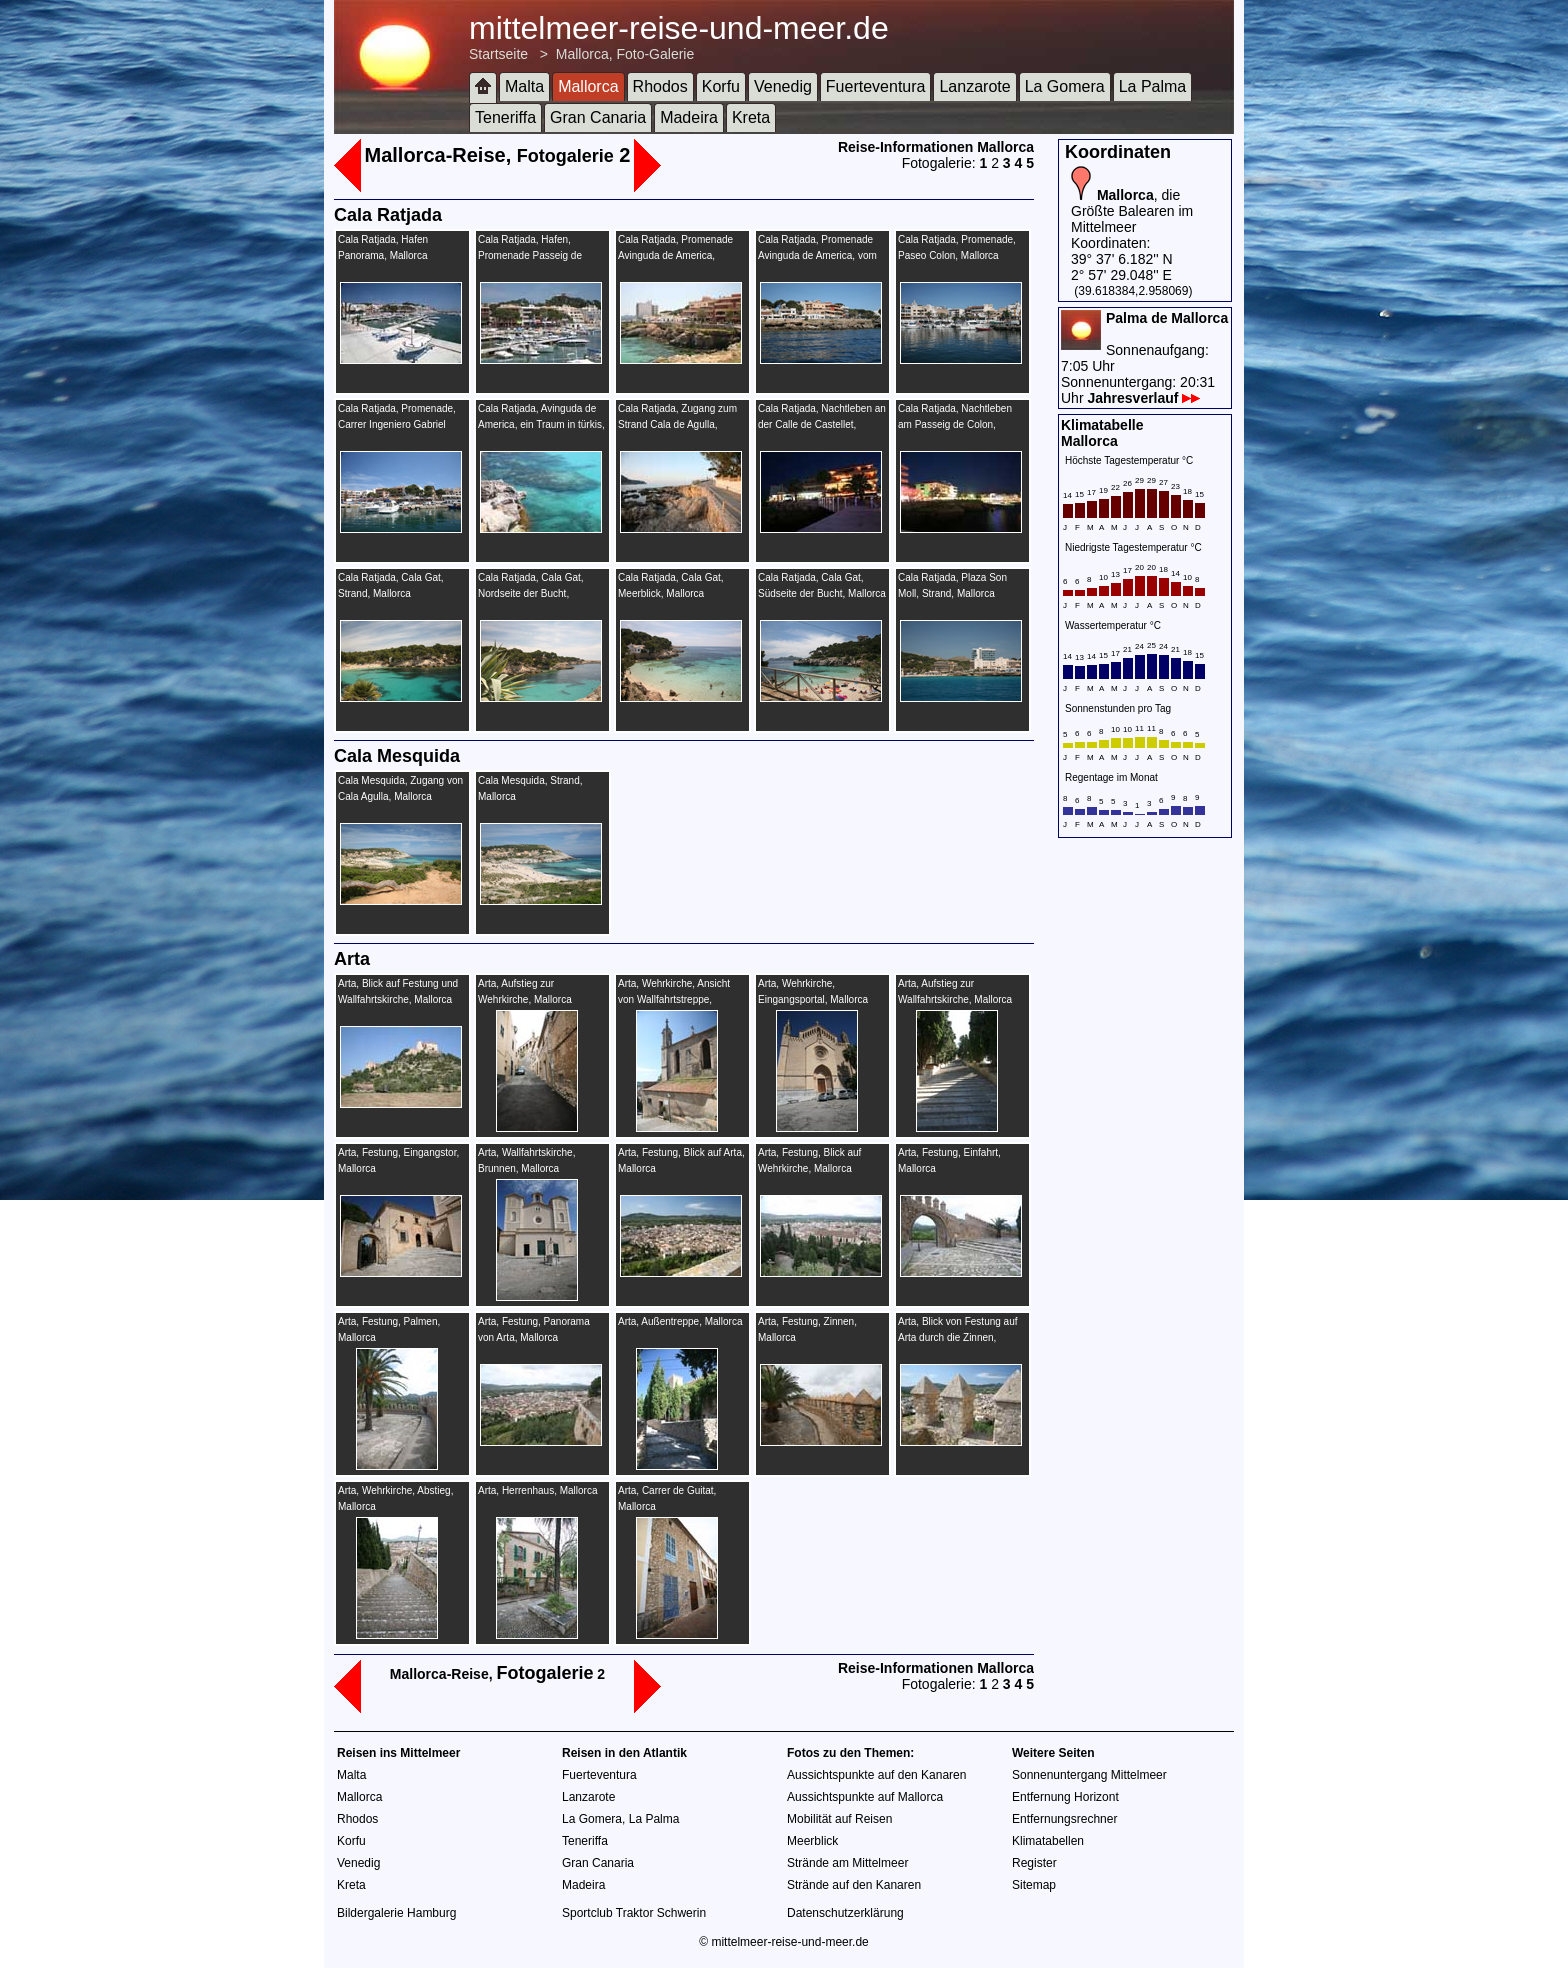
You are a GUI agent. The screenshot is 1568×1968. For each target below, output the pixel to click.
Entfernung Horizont (1065, 1797)
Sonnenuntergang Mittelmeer (1089, 1775)
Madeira (689, 117)
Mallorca (588, 86)
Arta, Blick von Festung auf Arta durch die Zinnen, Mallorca (958, 1337)
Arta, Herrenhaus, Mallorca (538, 1490)
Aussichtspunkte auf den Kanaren (876, 1775)
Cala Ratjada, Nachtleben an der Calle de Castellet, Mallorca (822, 424)
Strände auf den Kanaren (854, 1885)
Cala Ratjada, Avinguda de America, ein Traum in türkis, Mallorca (541, 424)
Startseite (498, 54)
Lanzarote (974, 86)
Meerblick (812, 1841)
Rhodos (660, 86)
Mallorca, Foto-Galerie (625, 54)
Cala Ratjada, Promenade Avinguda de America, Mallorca (675, 255)
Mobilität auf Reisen (839, 1819)
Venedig (783, 86)
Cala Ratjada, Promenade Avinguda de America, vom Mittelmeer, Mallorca (817, 255)
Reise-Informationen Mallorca (936, 147)
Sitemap (1034, 1885)
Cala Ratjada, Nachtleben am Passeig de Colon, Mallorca (955, 424)
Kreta (751, 117)
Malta (524, 86)
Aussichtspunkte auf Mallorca (865, 1797)
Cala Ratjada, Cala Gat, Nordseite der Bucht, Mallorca (531, 593)
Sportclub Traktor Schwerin (634, 1913)
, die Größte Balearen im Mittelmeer (1132, 211)
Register (1034, 1863)
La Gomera (1065, 86)
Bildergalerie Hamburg (396, 1913)
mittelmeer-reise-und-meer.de (679, 28)
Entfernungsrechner (1064, 1819)
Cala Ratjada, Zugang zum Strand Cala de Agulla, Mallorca (677, 424)
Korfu (721, 86)
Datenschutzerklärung (845, 1913)
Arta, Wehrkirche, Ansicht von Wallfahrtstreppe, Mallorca (674, 999)
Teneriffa (505, 117)
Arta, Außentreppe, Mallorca (680, 1321)
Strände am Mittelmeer (847, 1863)
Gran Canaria (598, 117)
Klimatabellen (1048, 1841)
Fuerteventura (876, 86)
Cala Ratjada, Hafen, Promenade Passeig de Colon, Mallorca (530, 255)
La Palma (1153, 86)
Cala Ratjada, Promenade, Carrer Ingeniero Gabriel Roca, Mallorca (397, 424)
